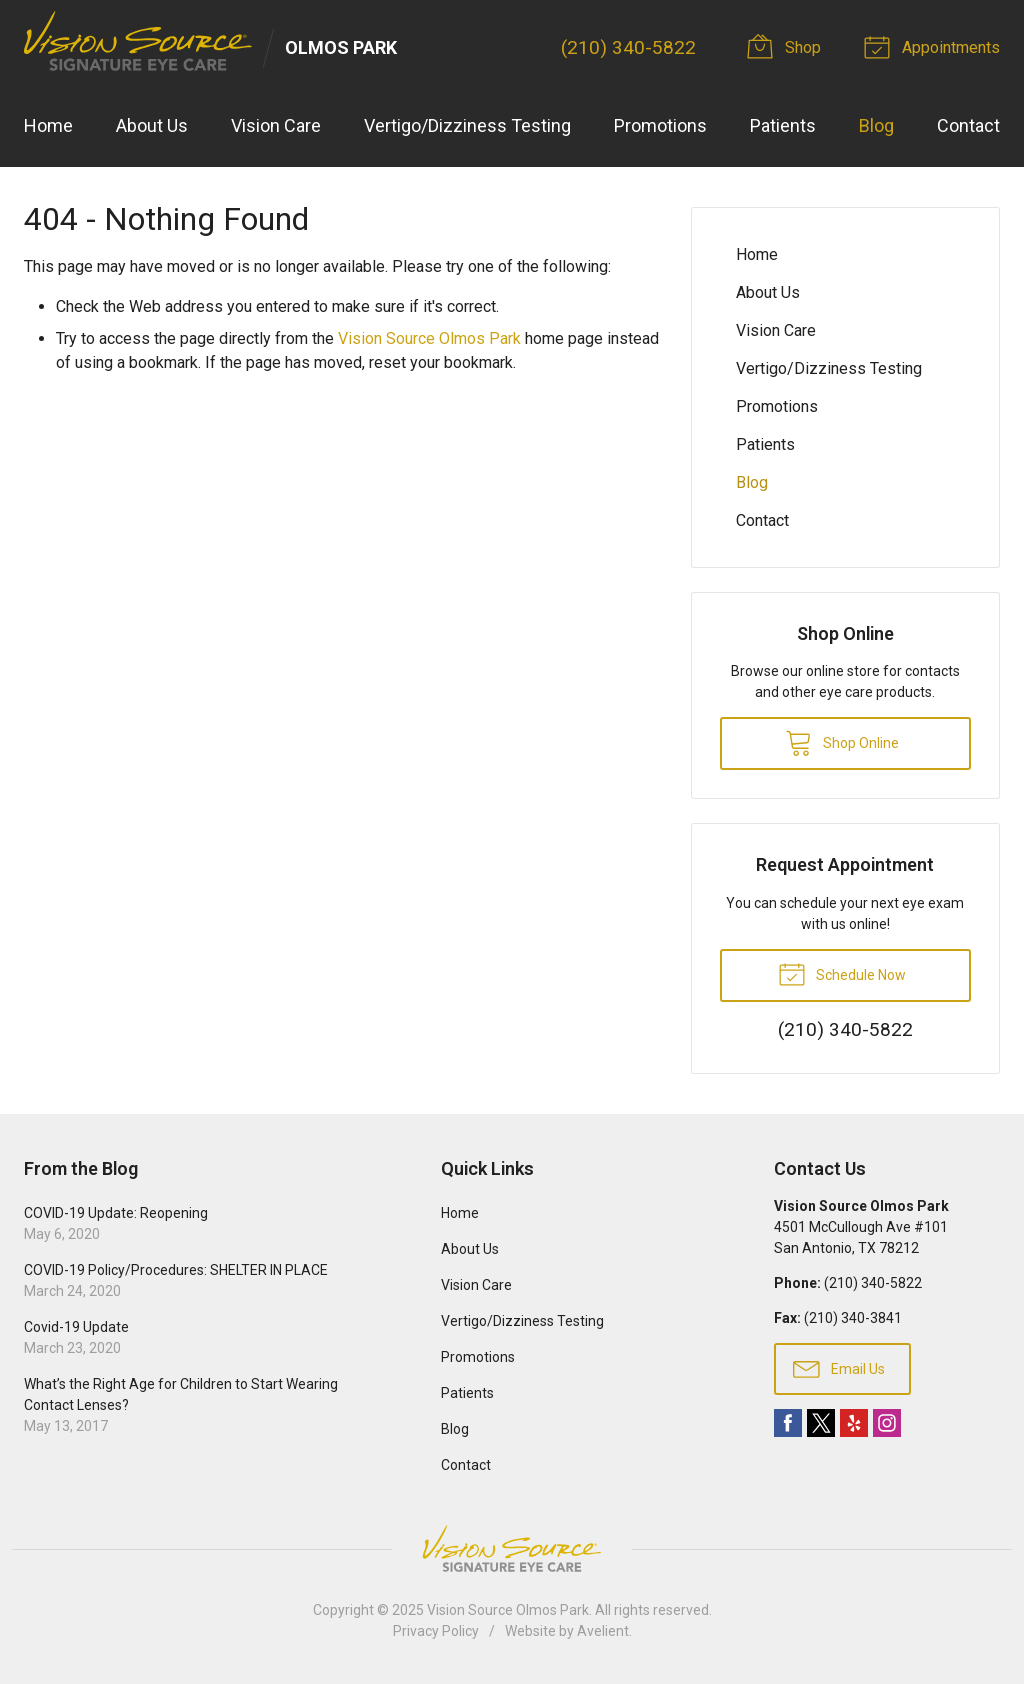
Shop (788, 46)
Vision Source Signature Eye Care (512, 1548)
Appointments (935, 46)
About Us (152, 125)
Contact (968, 125)
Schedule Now (842, 973)
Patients (783, 125)
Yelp (854, 1423)
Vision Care (276, 125)
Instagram (887, 1423)
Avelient (603, 1631)
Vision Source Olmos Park (429, 338)
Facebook (788, 1423)
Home (48, 125)
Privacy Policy (436, 1631)
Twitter (821, 1423)
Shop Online (842, 742)
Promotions (660, 125)
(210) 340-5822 (628, 47)
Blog (876, 125)
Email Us (839, 1368)
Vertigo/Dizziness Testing (467, 125)
